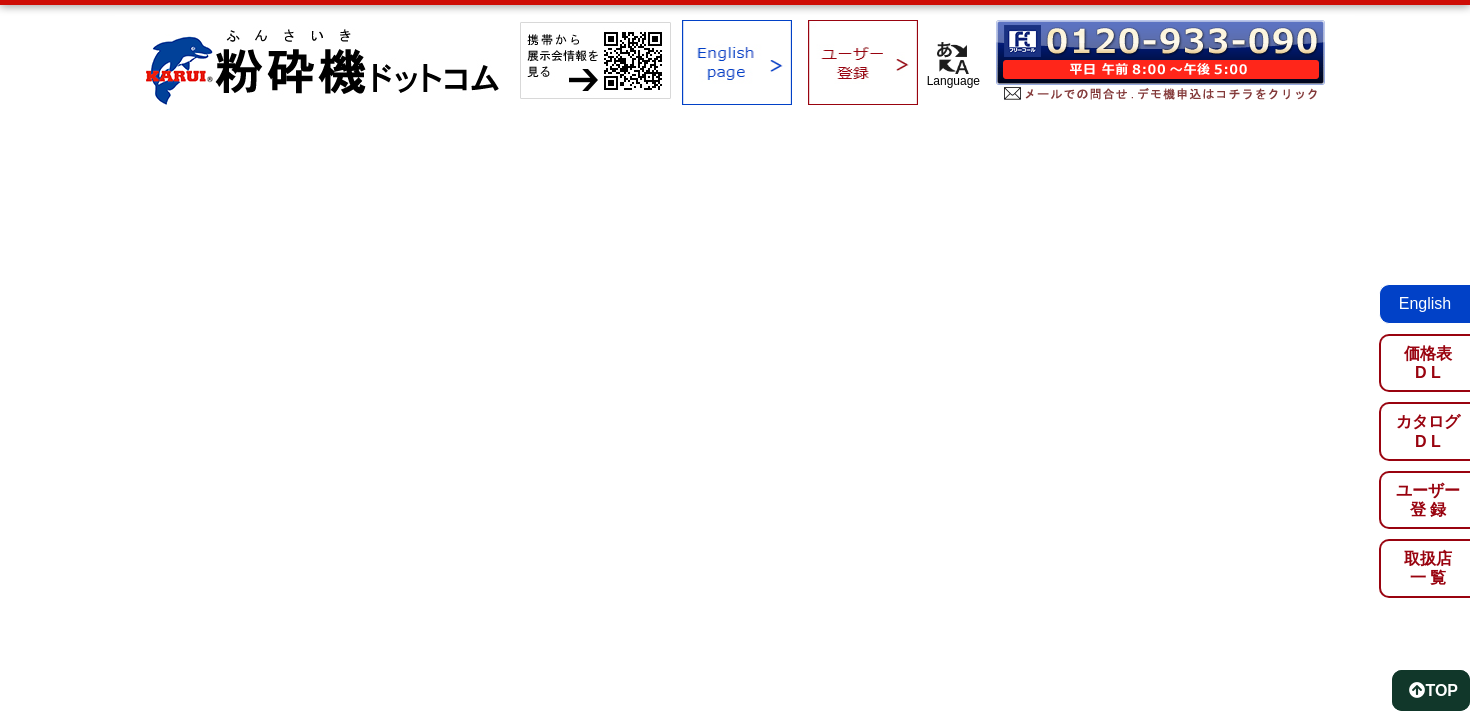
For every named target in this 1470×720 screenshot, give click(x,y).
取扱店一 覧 (1428, 568)
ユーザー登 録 (1428, 500)
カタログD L (1428, 431)
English (1425, 303)
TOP (1433, 690)
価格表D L (1428, 363)
